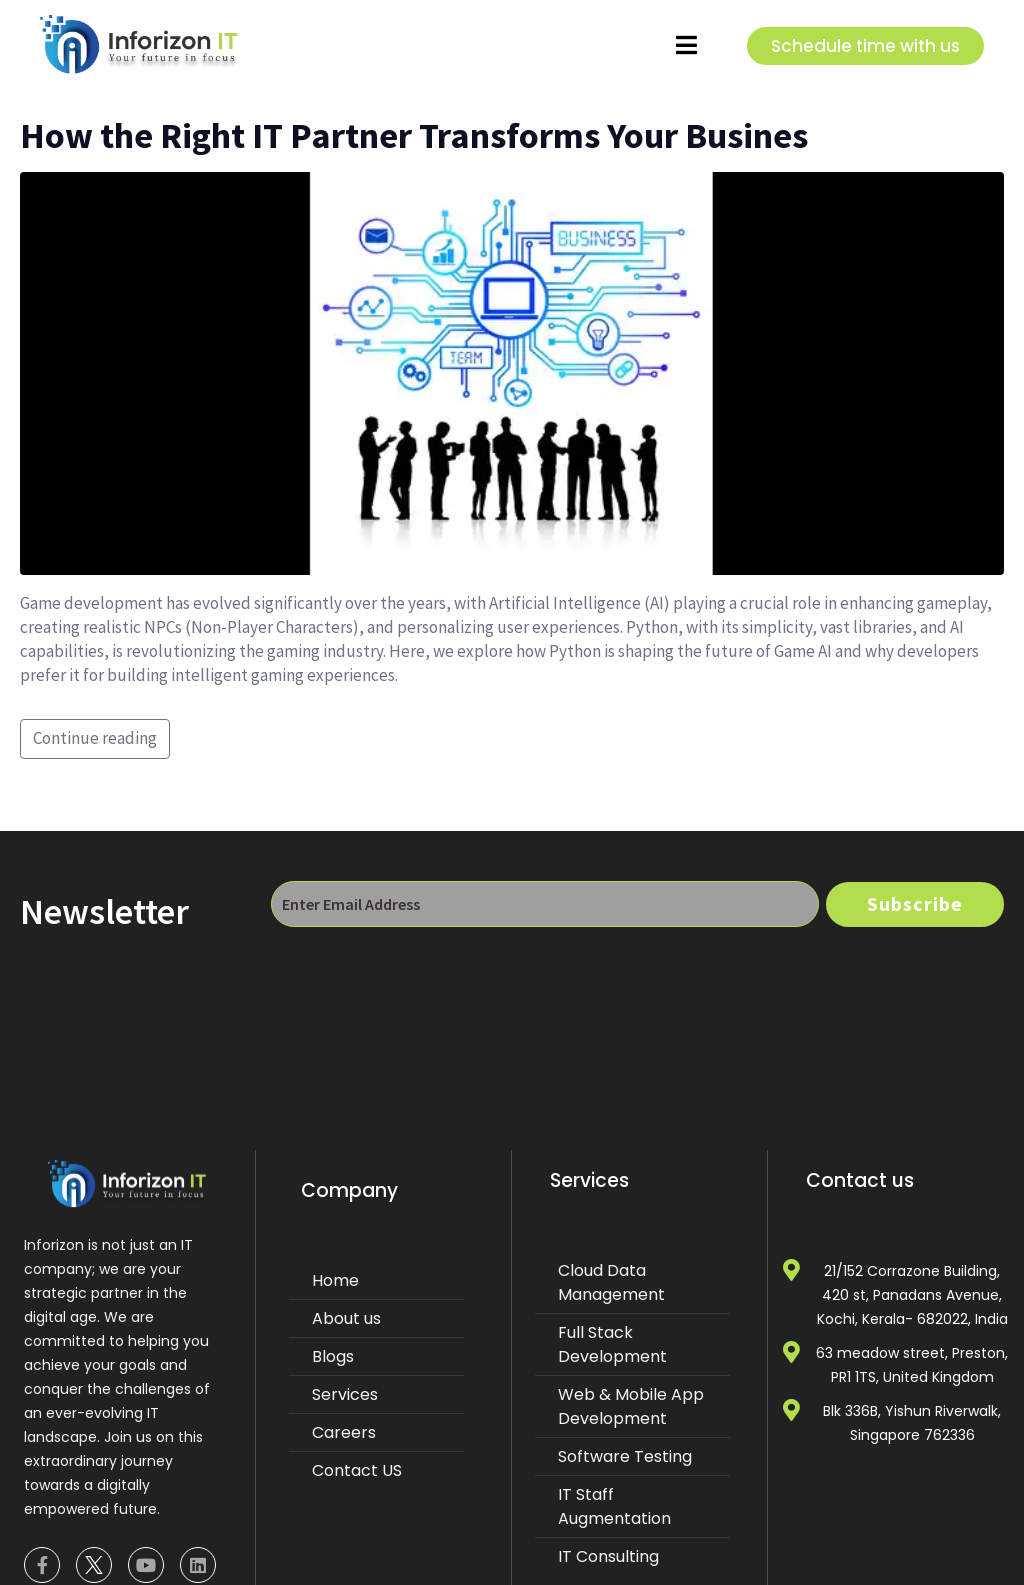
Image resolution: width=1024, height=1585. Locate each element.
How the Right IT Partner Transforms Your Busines (414, 135)
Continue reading (95, 738)
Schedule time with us (865, 46)
